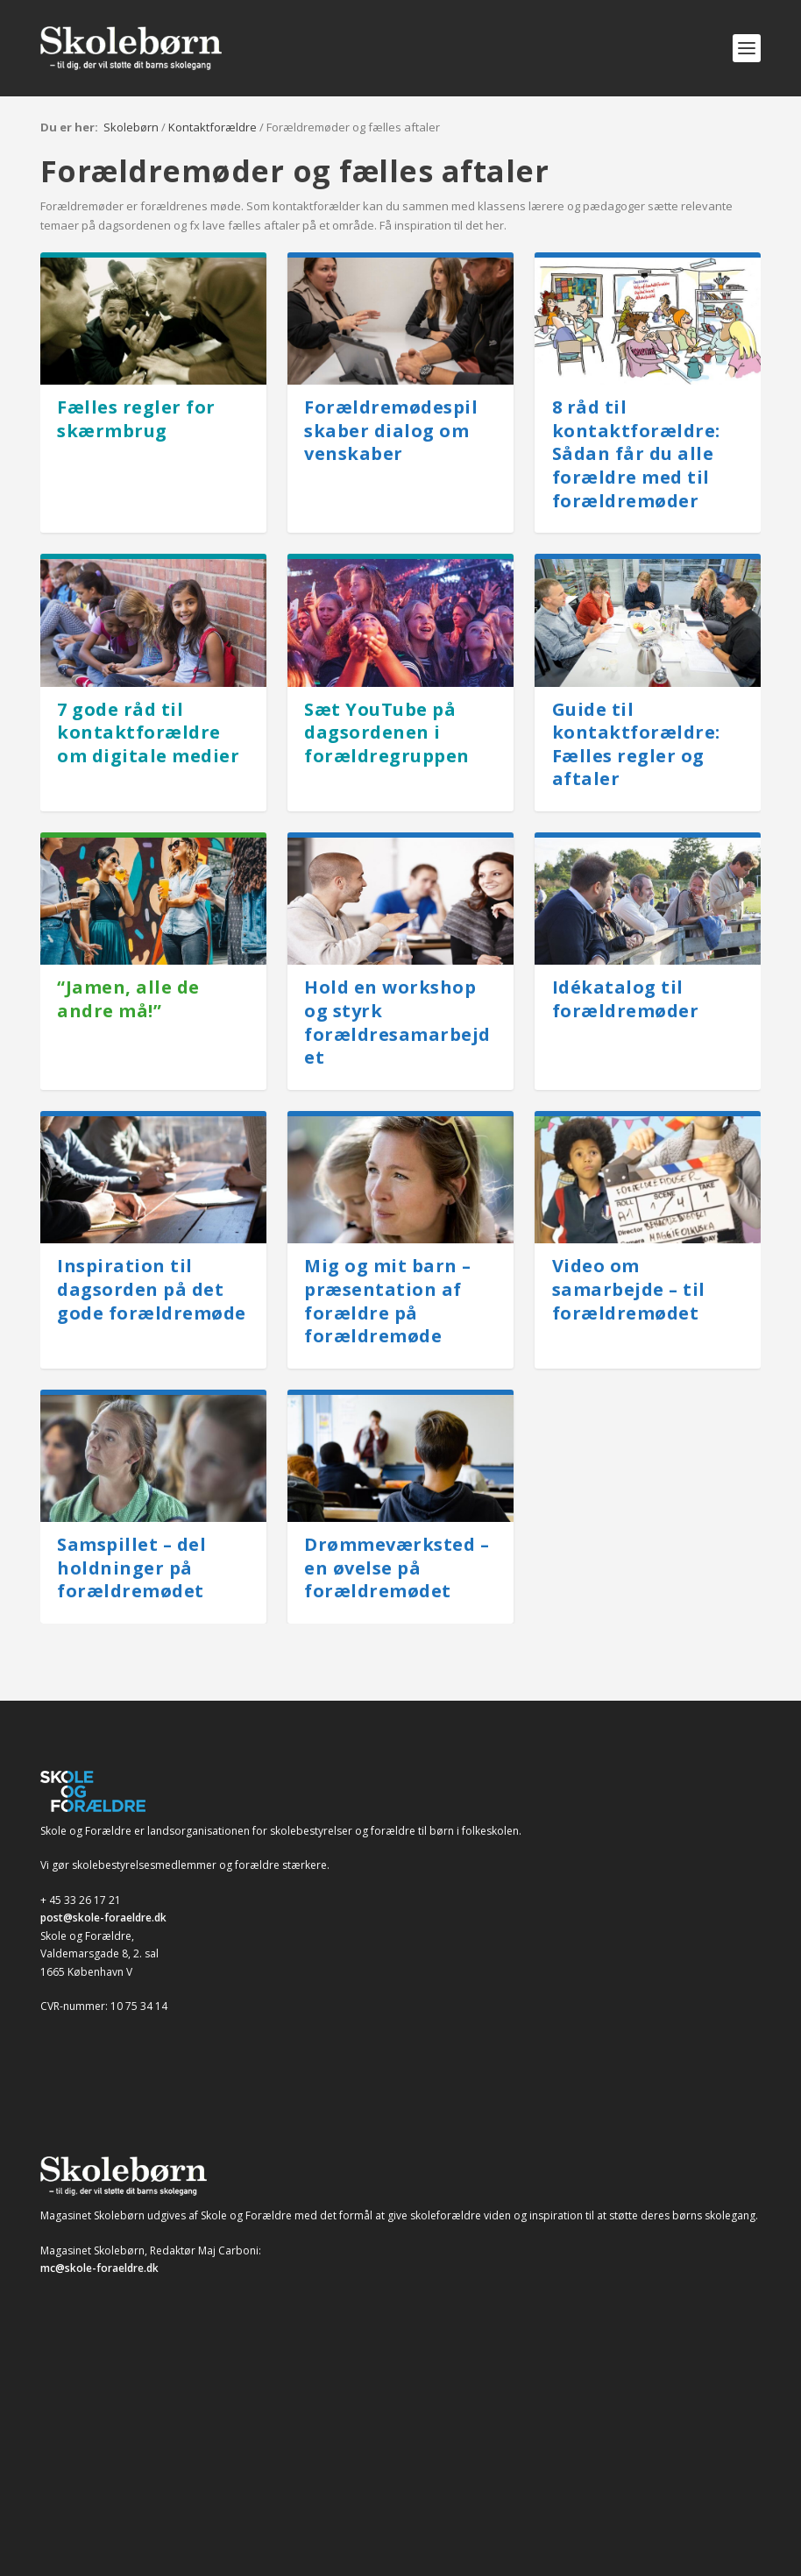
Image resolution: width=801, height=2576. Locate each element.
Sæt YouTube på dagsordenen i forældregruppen (387, 732)
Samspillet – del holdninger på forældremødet (131, 1567)
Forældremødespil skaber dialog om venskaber (391, 430)
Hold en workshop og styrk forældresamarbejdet (397, 1022)
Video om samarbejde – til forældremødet (628, 1289)
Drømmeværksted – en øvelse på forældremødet (396, 1567)
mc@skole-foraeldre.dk (99, 2268)
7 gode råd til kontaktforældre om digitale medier (148, 732)
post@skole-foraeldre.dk (103, 1917)
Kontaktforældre (212, 127)
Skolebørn (131, 127)
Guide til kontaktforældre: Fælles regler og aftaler (636, 744)
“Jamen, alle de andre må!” (128, 999)
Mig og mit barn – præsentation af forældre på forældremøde (387, 1301)
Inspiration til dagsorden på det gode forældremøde (151, 1289)
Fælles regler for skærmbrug (136, 418)
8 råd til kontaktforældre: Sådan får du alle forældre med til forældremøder (636, 454)
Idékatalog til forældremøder (625, 999)
